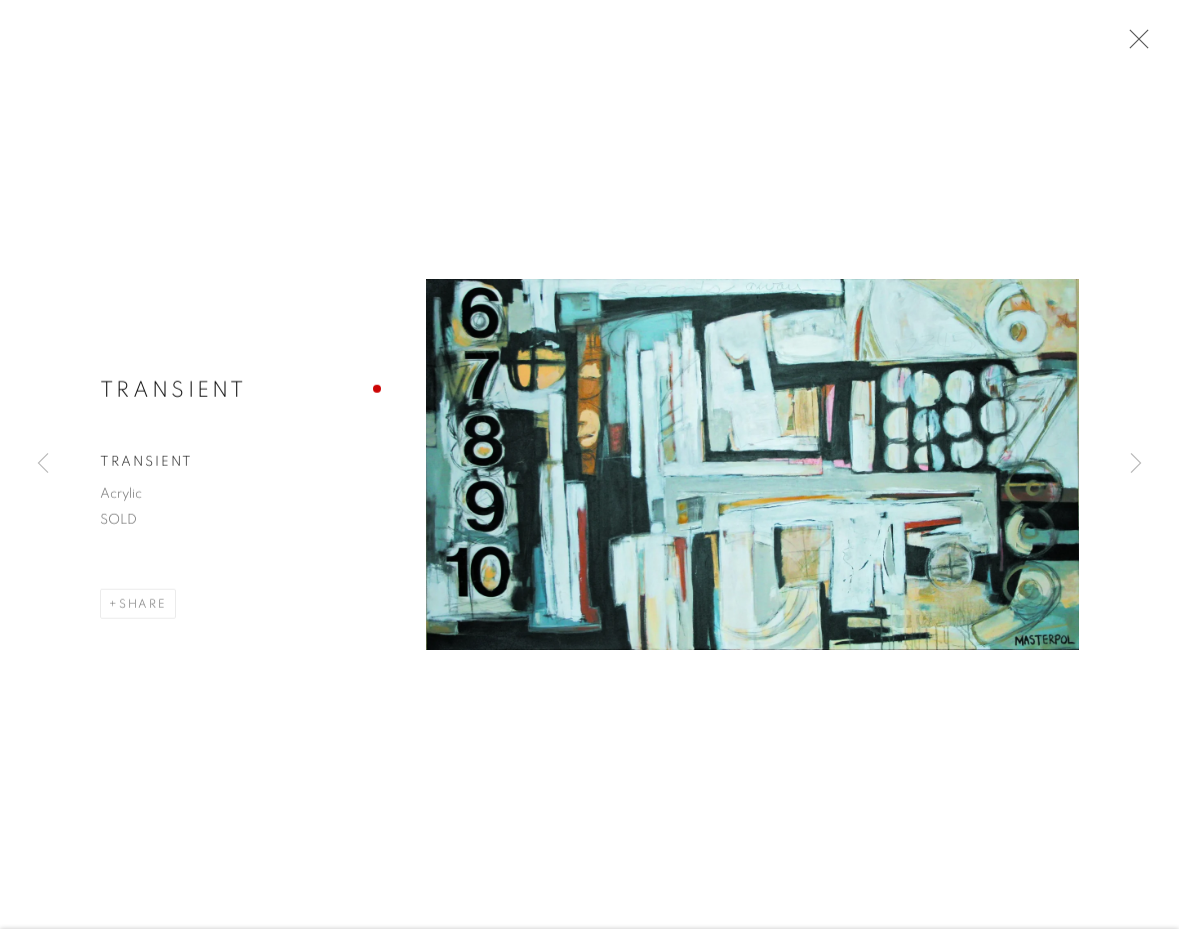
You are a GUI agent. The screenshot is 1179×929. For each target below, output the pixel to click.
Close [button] (1134, 45)
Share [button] (143, 606)
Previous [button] (43, 464)
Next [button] (1136, 464)
